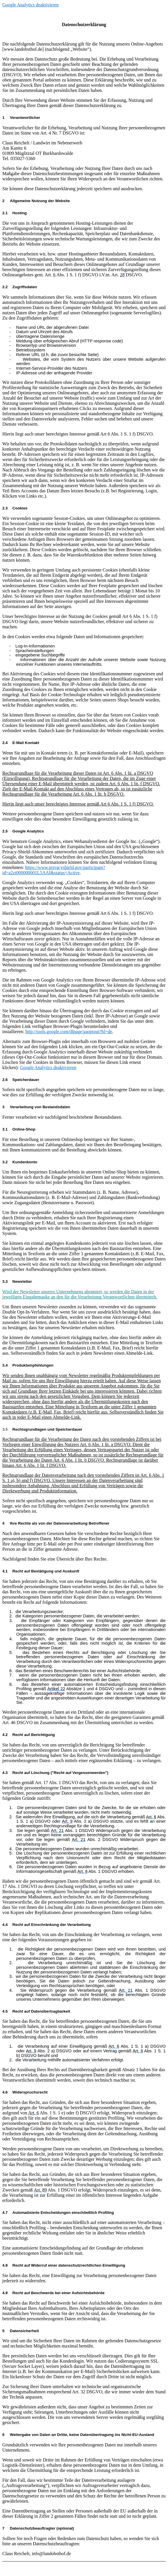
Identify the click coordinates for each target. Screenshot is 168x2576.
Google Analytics (23, 831)
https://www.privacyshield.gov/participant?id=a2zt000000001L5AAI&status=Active (53, 870)
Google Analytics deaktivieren (30, 4)
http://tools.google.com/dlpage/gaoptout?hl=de (68, 1031)
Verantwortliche (20, 117)
